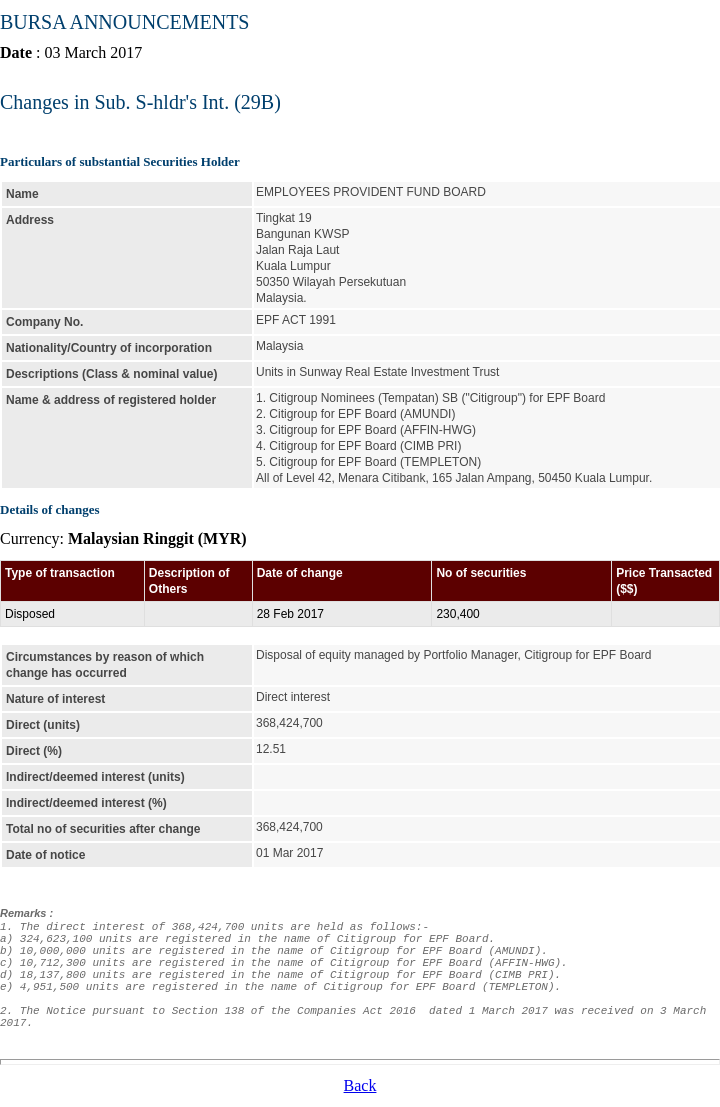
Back (360, 1085)
